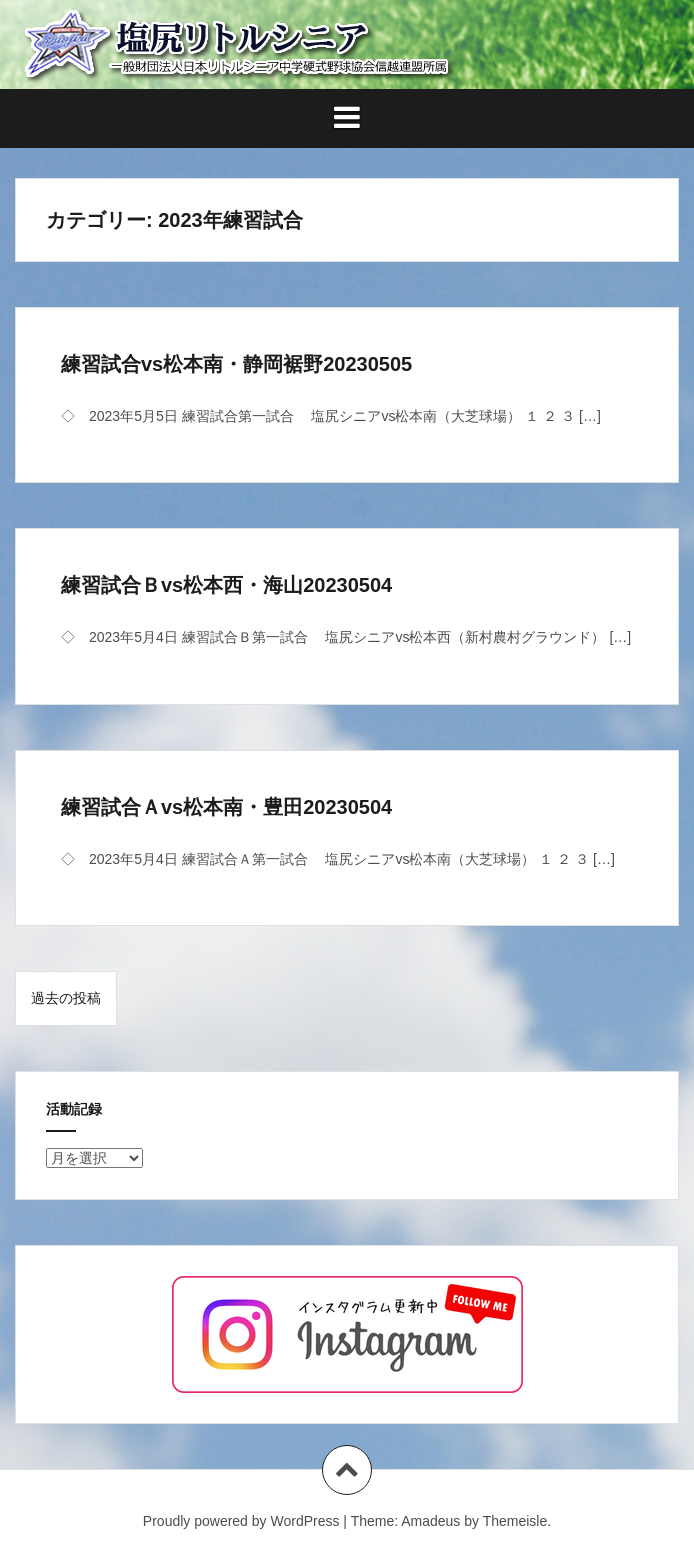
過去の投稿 (66, 998)
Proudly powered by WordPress (241, 1521)
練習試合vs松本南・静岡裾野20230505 (236, 364)
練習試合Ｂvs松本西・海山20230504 (226, 585)
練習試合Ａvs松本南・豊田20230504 (226, 807)
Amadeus (430, 1521)
